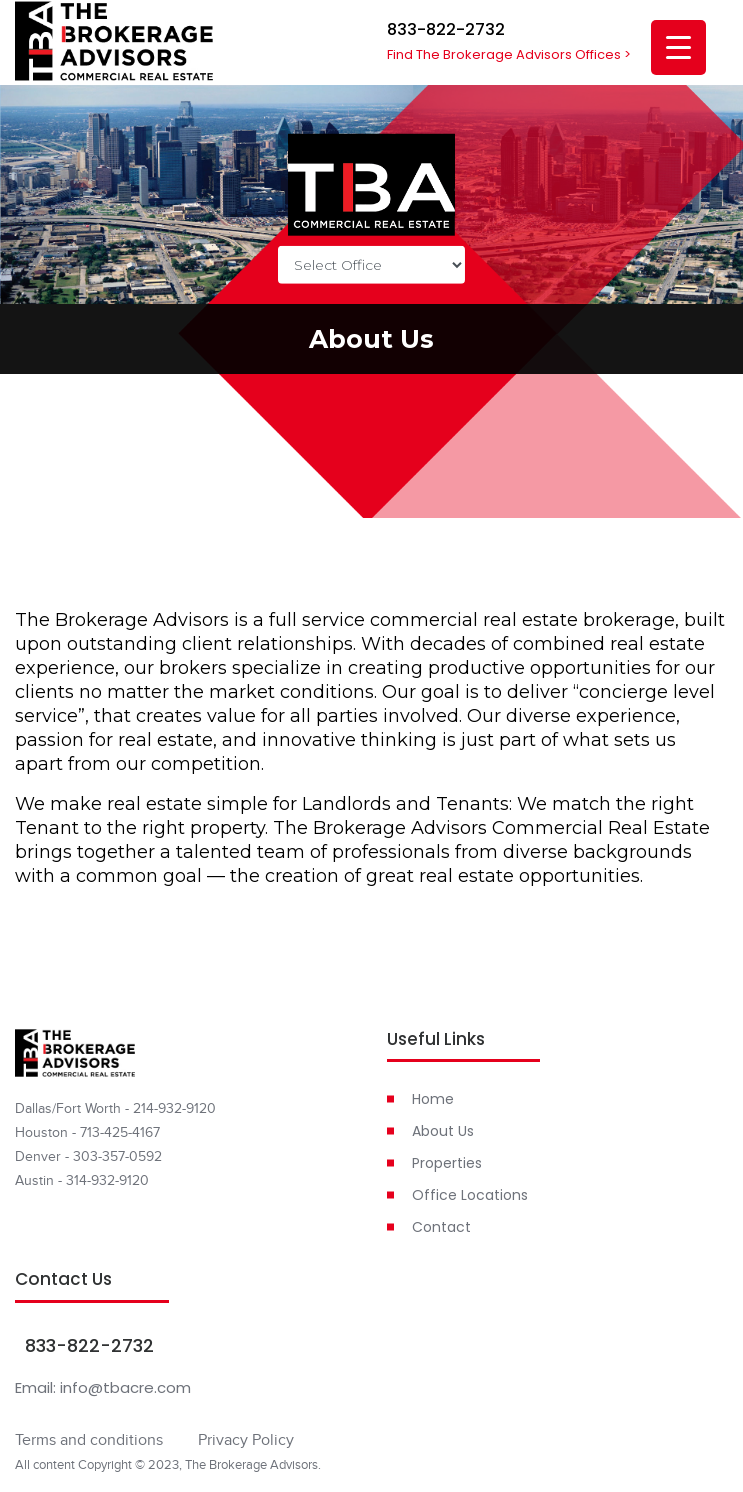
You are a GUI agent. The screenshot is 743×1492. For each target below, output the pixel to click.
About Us (443, 1131)
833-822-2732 (446, 29)
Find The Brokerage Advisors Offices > (509, 54)
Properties (447, 1163)
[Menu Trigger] (678, 47)
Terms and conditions (89, 1440)
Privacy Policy (246, 1440)
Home (433, 1099)
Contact (441, 1227)
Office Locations (470, 1195)
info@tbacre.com (125, 1387)
